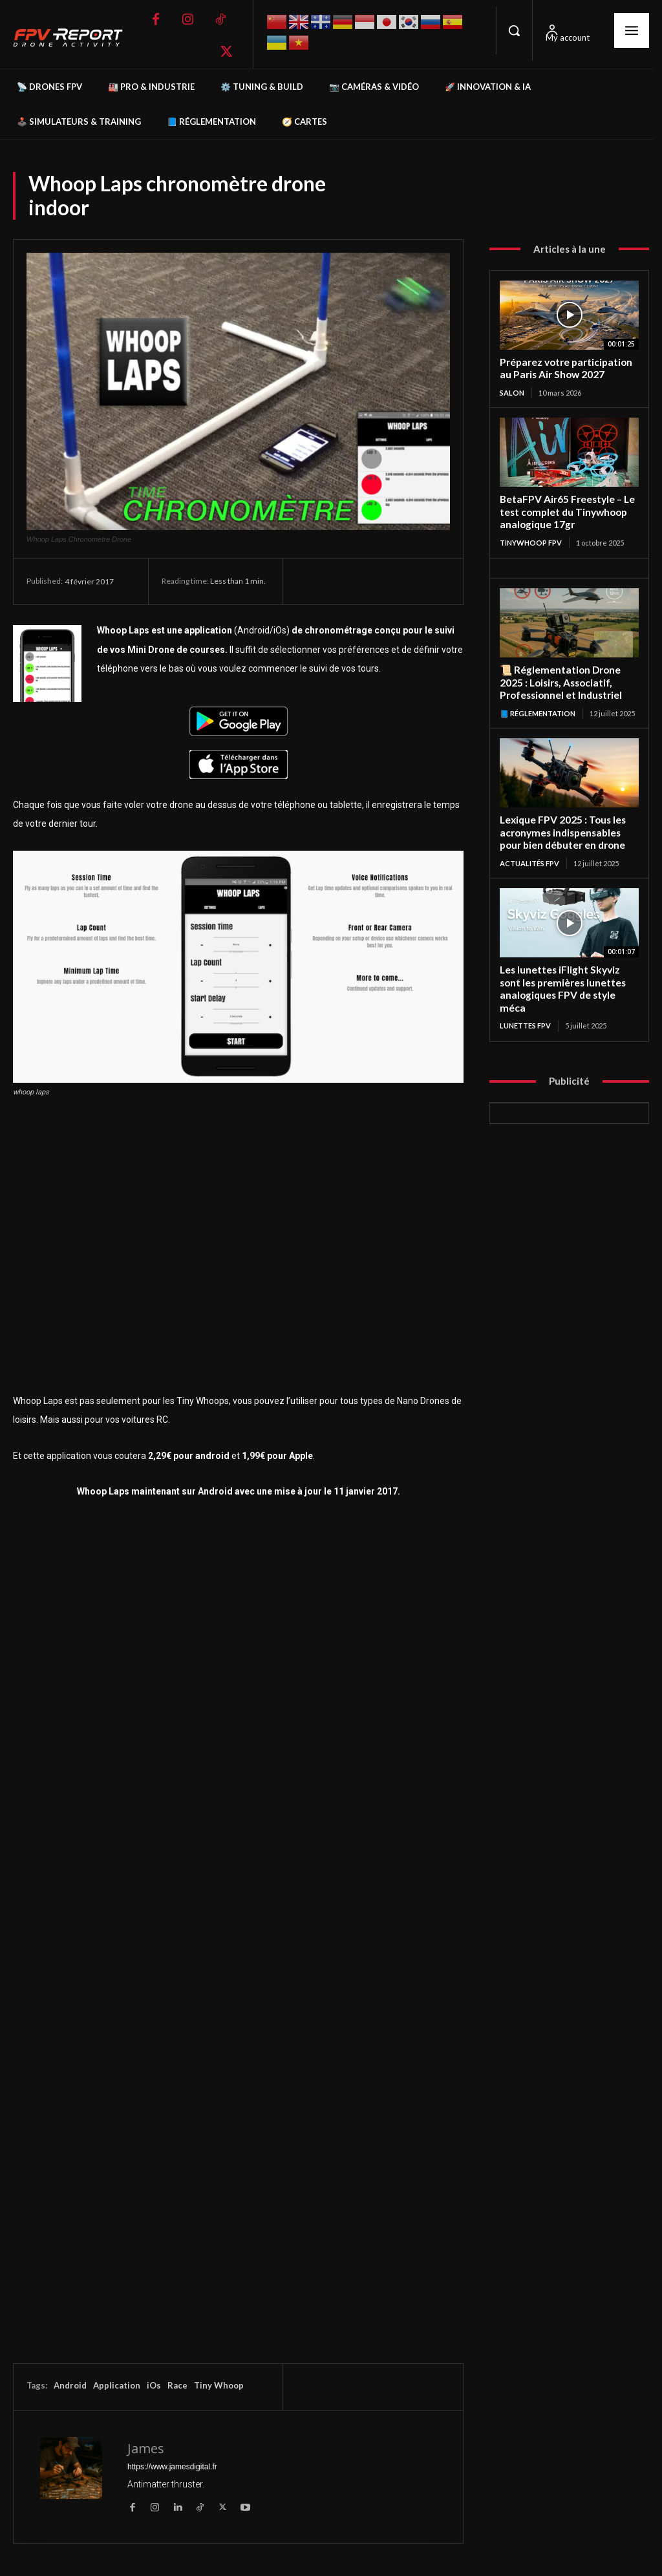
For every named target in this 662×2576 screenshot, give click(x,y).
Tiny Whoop (219, 2385)
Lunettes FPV (525, 1018)
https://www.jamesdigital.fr (172, 2466)
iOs (154, 2385)
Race (177, 2385)
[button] (513, 30)
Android (70, 2385)
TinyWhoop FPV (531, 540)
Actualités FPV (529, 858)
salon (512, 391)
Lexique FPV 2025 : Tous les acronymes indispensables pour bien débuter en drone (562, 829)
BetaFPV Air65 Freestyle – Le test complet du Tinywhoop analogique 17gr (567, 511)
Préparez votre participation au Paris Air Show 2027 (565, 368)
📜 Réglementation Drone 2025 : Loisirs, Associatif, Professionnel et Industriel (560, 680)
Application (116, 2385)
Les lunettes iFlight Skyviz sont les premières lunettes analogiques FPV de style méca (562, 982)
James (145, 2448)
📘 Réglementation (537, 709)
